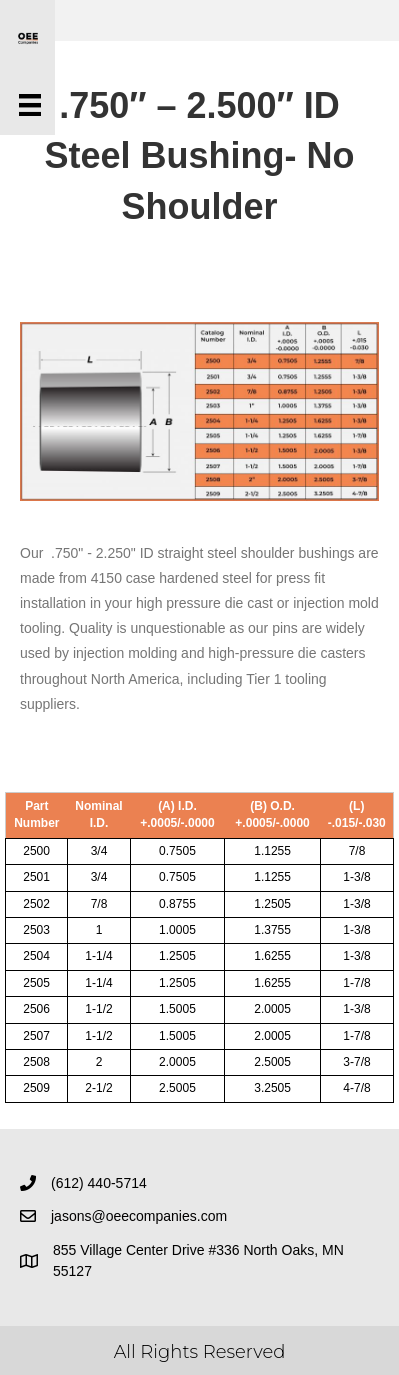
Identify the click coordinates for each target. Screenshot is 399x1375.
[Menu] (30, 105)
